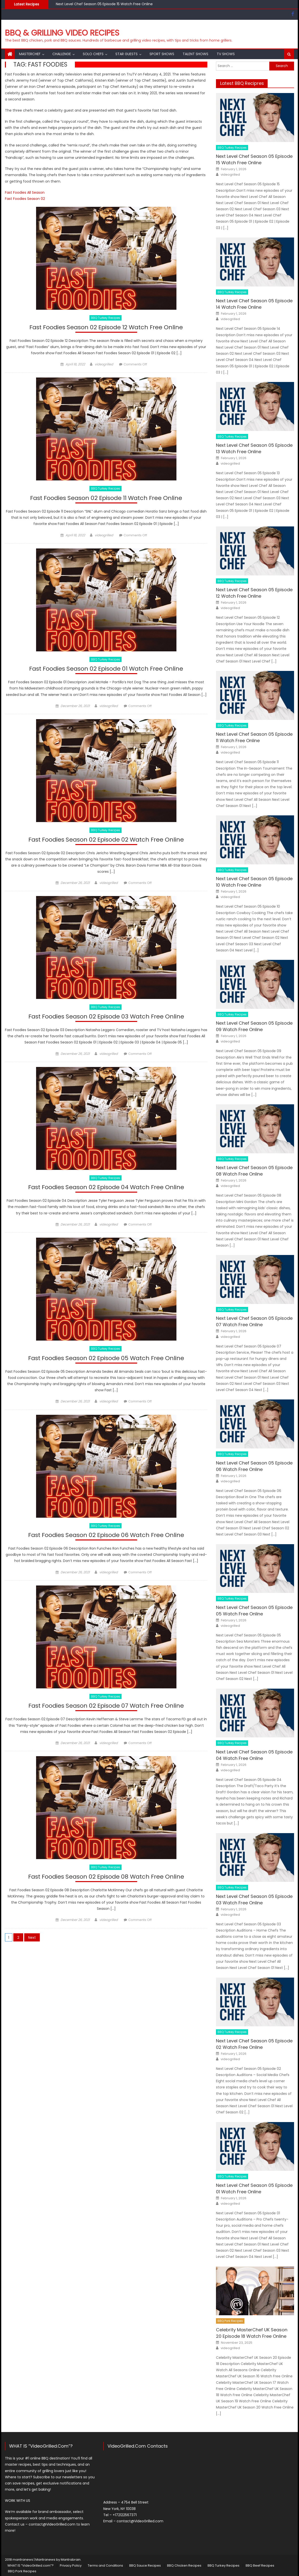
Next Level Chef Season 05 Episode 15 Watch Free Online (104, 3)
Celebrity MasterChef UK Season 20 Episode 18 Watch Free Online (251, 2333)
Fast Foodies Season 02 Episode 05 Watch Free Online (106, 1360)
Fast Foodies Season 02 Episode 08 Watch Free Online (106, 1879)
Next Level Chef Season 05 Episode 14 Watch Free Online (254, 304)
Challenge (61, 53)
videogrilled (104, 364)
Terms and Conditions (105, 2565)
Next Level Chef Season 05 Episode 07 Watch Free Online (254, 1321)
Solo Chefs (93, 53)
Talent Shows (195, 53)
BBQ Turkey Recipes (105, 318)
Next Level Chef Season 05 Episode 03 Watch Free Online (254, 1899)
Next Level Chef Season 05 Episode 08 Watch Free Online (254, 1170)
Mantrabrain (71, 2559)
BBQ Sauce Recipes (145, 2565)
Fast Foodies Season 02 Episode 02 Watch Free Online (106, 841)
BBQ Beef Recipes (260, 2565)
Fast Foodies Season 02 (25, 198)
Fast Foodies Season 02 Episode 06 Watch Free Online (106, 1537)
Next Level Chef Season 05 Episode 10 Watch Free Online (254, 881)
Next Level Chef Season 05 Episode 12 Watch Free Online (254, 593)
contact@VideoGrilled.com (52, 2524)
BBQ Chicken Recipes (184, 2565)
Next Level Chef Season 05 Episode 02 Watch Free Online (254, 2044)
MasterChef (30, 53)
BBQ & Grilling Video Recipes (62, 32)
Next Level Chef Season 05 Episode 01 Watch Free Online (254, 2188)
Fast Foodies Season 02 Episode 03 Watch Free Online (106, 1018)
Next (32, 1940)
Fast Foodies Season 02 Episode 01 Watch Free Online (106, 669)
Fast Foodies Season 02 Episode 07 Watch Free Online (106, 1708)
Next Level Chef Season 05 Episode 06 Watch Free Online (254, 1466)
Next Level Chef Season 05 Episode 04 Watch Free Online (254, 1755)
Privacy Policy (71, 2565)
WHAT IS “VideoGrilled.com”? (30, 2565)
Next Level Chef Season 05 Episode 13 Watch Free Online (254, 448)
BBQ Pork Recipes (230, 2321)
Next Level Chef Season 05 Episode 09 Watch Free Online (254, 1026)
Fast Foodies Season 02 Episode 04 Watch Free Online (106, 1189)
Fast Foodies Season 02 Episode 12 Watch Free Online (106, 328)
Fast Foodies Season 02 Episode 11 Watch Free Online (106, 499)
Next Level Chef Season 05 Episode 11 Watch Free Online (254, 737)
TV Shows (226, 53)
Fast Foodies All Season (24, 192)
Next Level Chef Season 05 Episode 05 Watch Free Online (254, 1610)
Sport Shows (162, 53)
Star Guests (126, 53)
